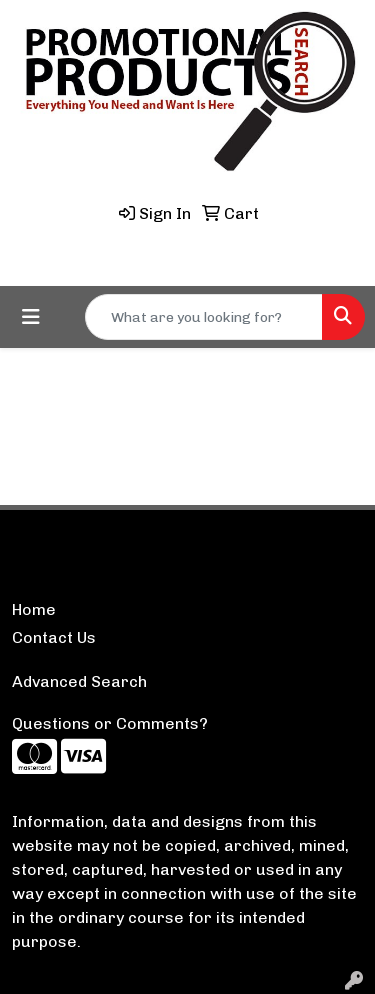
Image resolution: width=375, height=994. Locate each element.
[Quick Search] (204, 317)
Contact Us (54, 637)
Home (34, 609)
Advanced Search (79, 681)
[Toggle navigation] (31, 317)
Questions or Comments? (110, 723)
